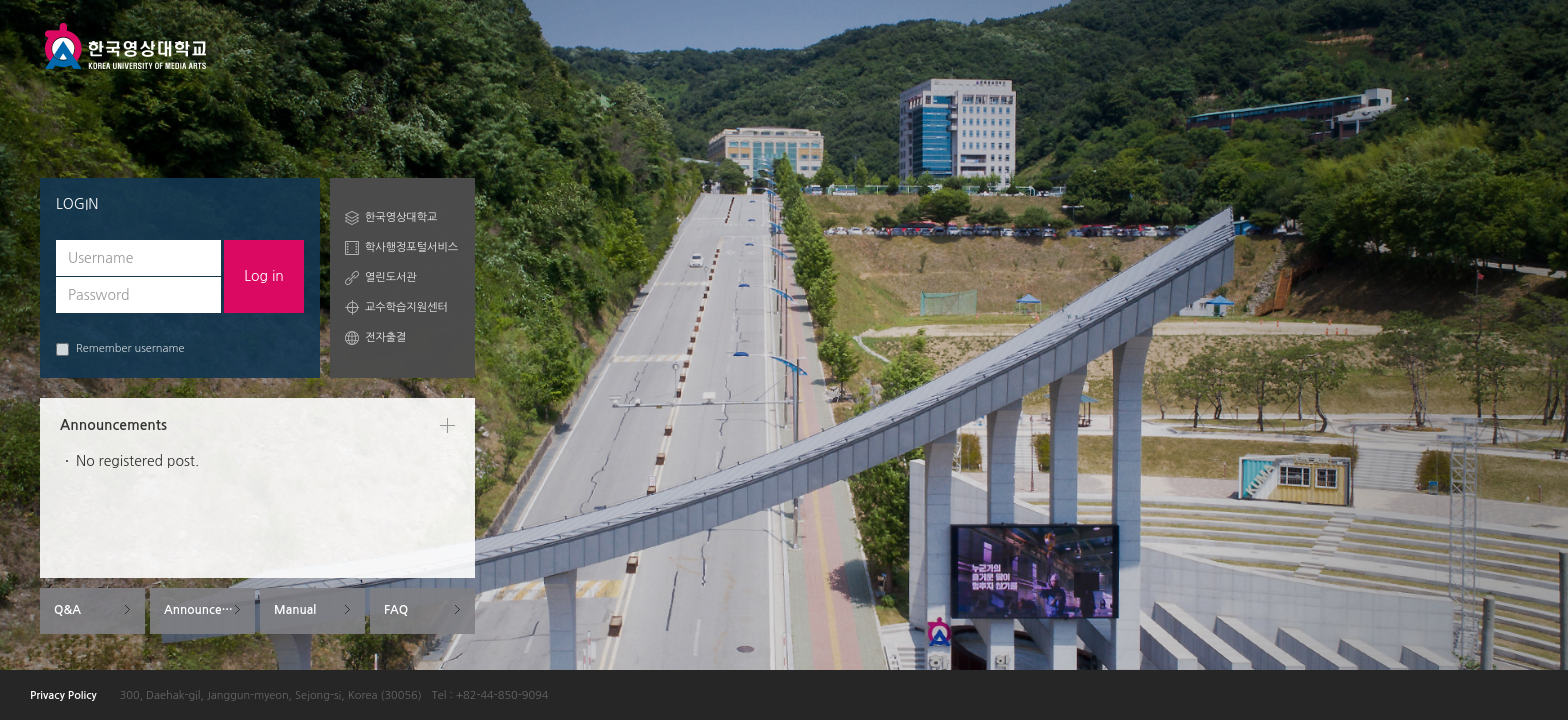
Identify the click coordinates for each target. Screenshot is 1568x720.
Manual (295, 610)
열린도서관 (391, 277)
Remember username (120, 349)
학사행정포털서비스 (411, 247)
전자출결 (385, 337)
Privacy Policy (63, 695)
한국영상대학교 (401, 217)
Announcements (209, 610)
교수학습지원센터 (406, 307)
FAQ (396, 610)
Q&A (67, 610)
